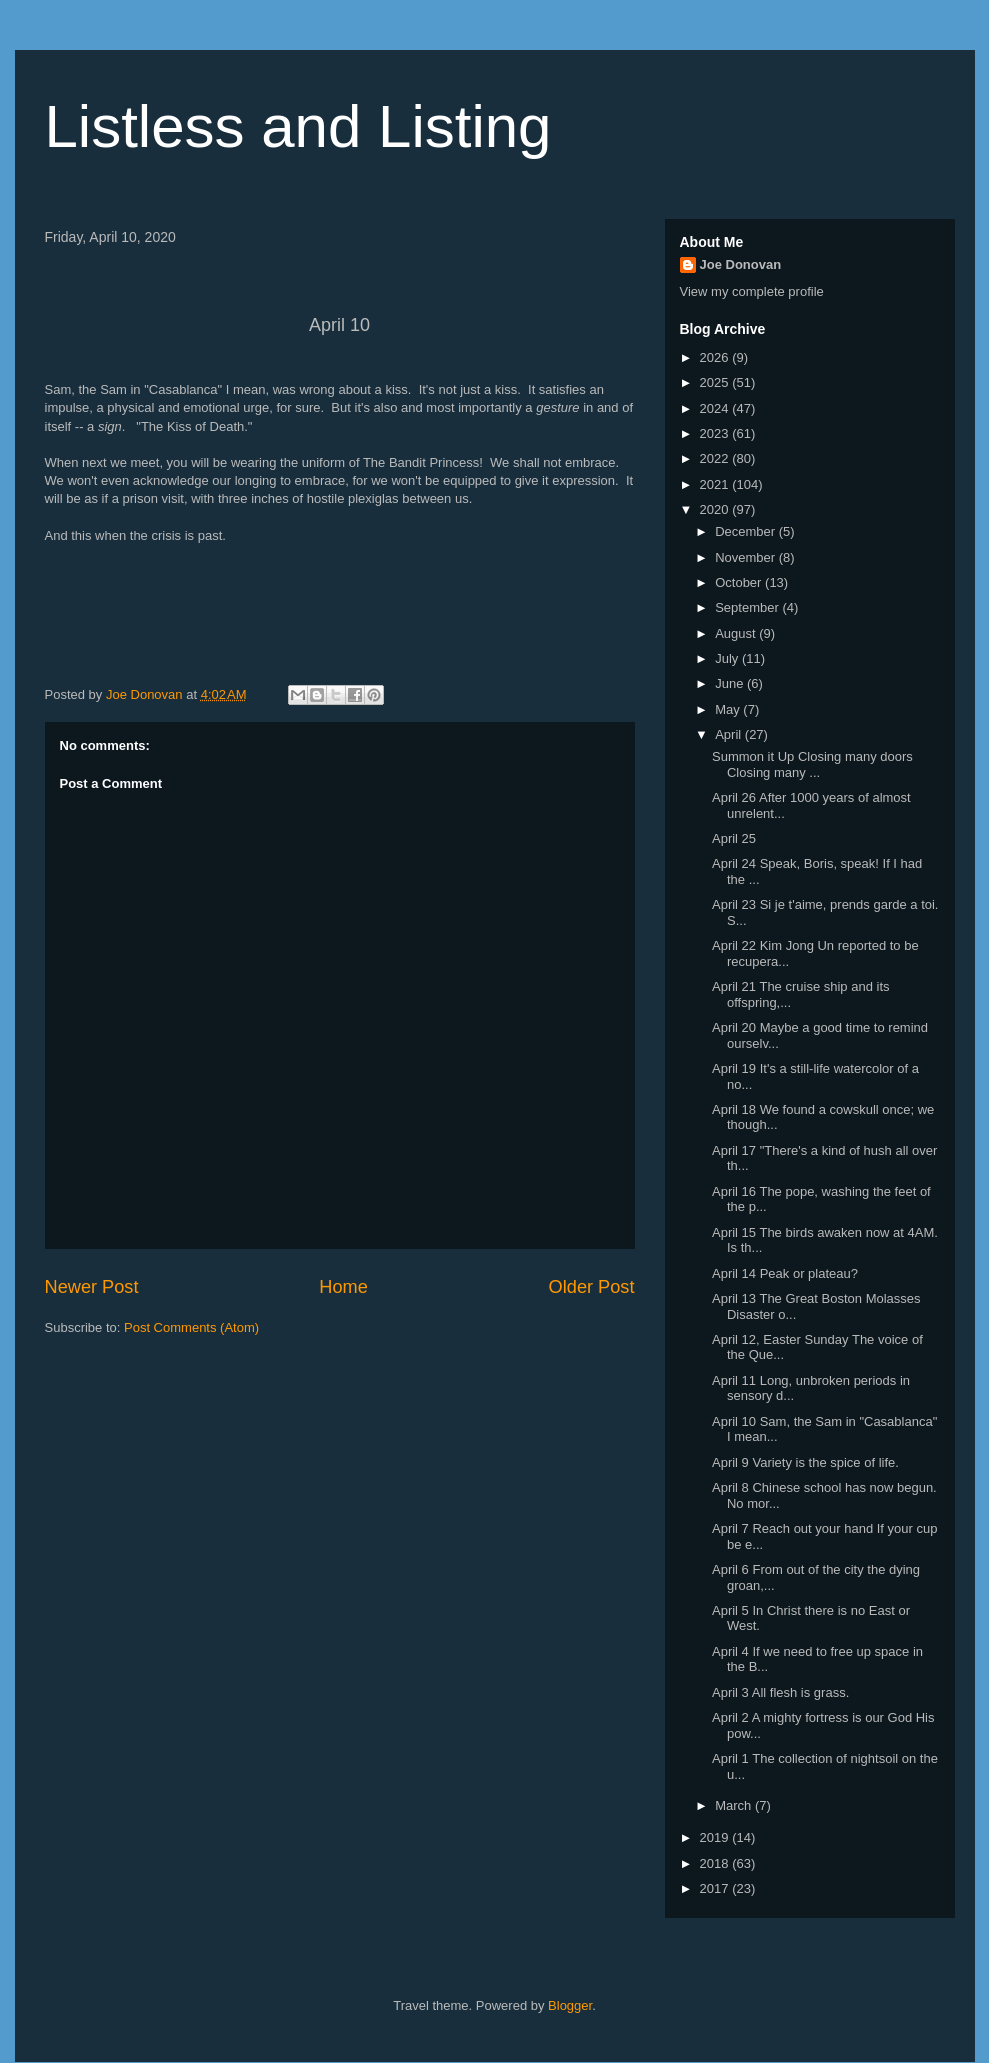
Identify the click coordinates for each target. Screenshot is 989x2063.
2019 (716, 1837)
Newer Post (92, 1287)
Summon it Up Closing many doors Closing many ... (812, 764)
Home (343, 1287)
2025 (716, 382)
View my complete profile (752, 291)
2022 (716, 458)
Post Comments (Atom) (191, 1327)
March (735, 1805)
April (730, 734)
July (728, 658)
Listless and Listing (298, 126)
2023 (716, 433)
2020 (716, 509)
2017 (716, 1888)
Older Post (592, 1287)
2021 (716, 484)
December (747, 531)
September (748, 607)
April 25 (734, 838)
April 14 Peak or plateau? (785, 1273)
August (737, 633)
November (747, 557)
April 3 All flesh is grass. (780, 1692)
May (729, 709)
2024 (716, 408)
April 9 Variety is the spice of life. (805, 1462)
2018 (716, 1863)
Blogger (570, 2005)
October (740, 582)
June (731, 683)
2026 (716, 357)
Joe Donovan (741, 264)
